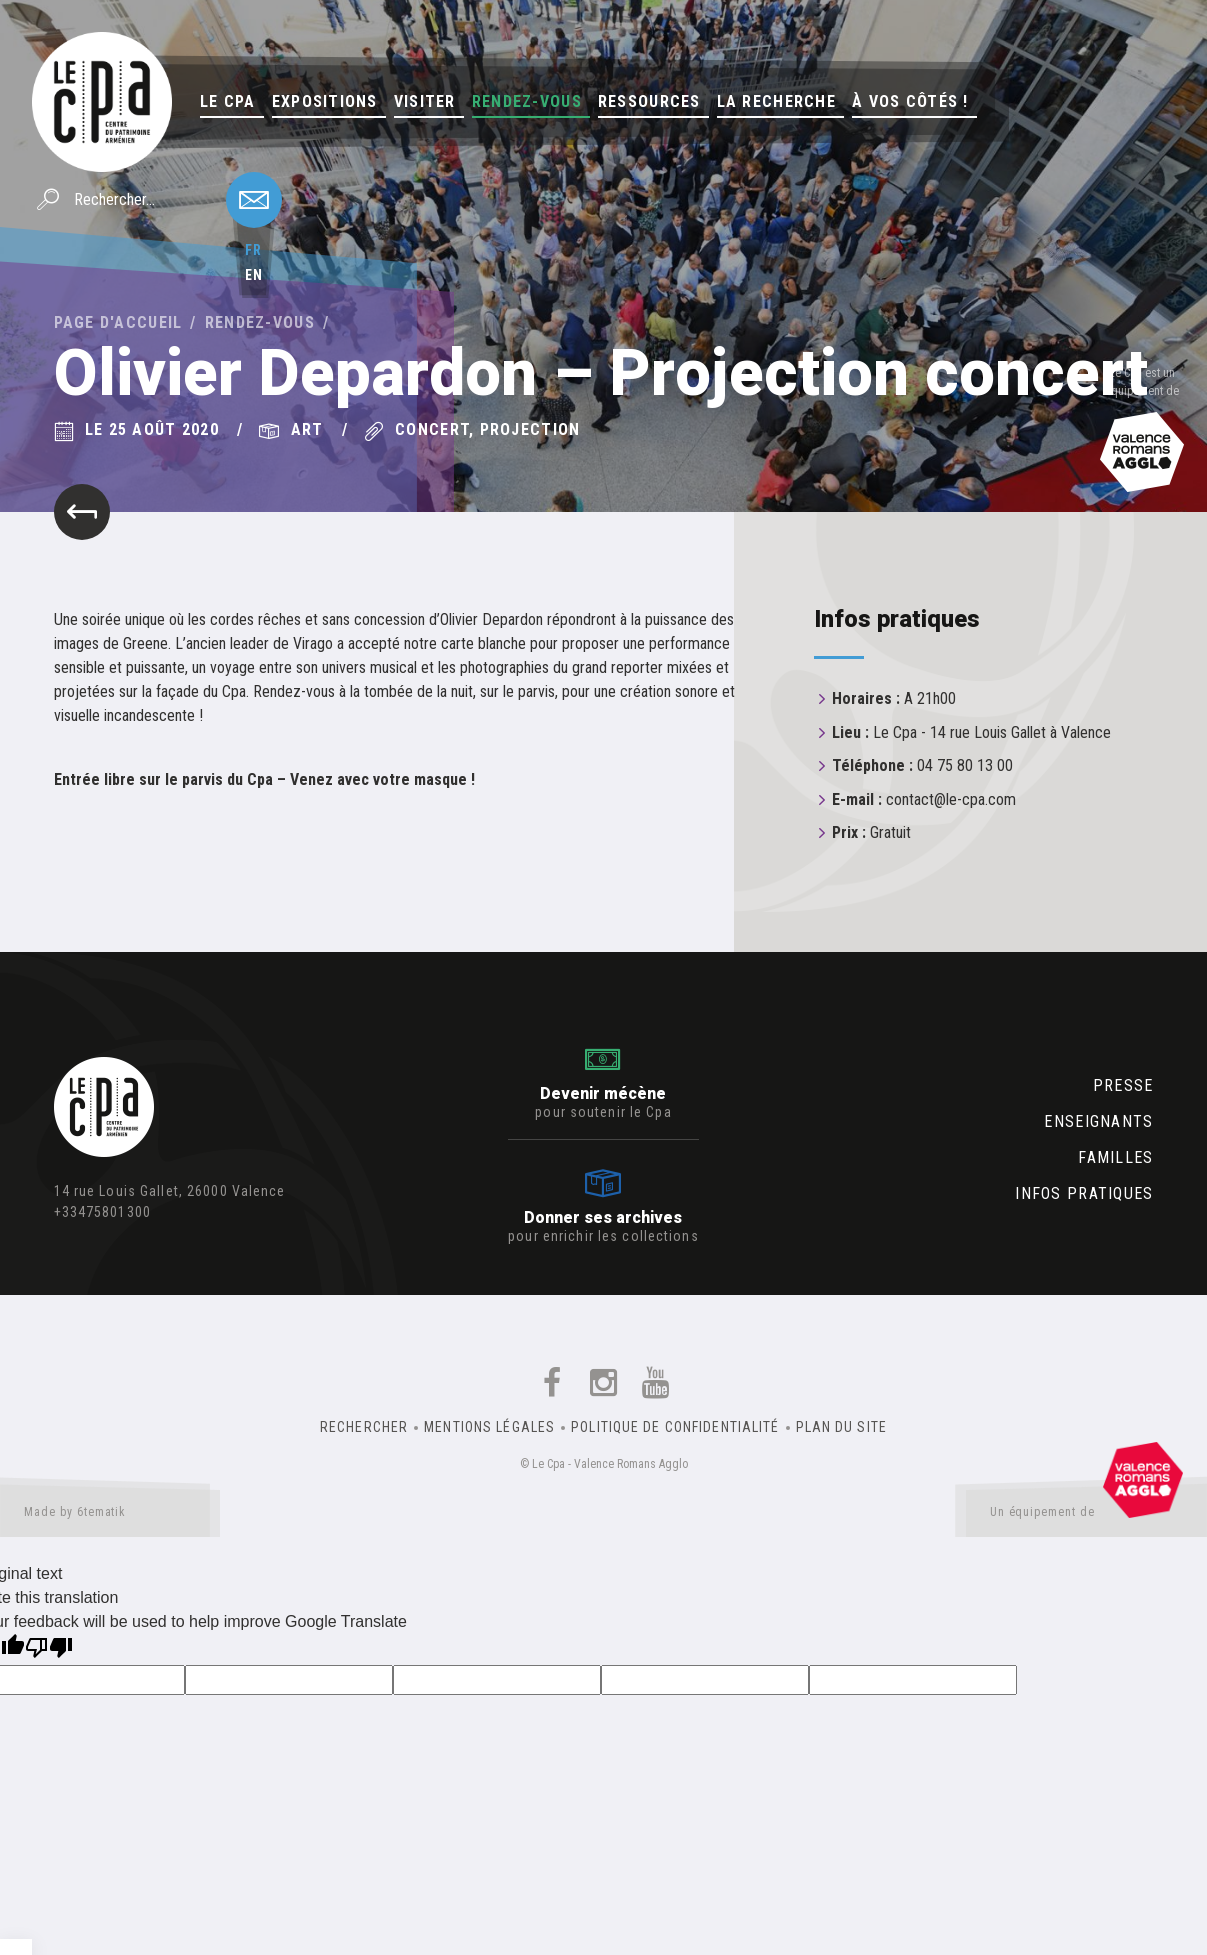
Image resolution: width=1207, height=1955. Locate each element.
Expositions (325, 101)
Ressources (649, 101)
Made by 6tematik (110, 1516)
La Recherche (776, 101)
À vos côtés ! (910, 101)
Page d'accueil (118, 322)
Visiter (425, 101)
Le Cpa (228, 101)
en (254, 275)
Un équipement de (1086, 1516)
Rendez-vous (527, 101)
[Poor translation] (49, 1649)
